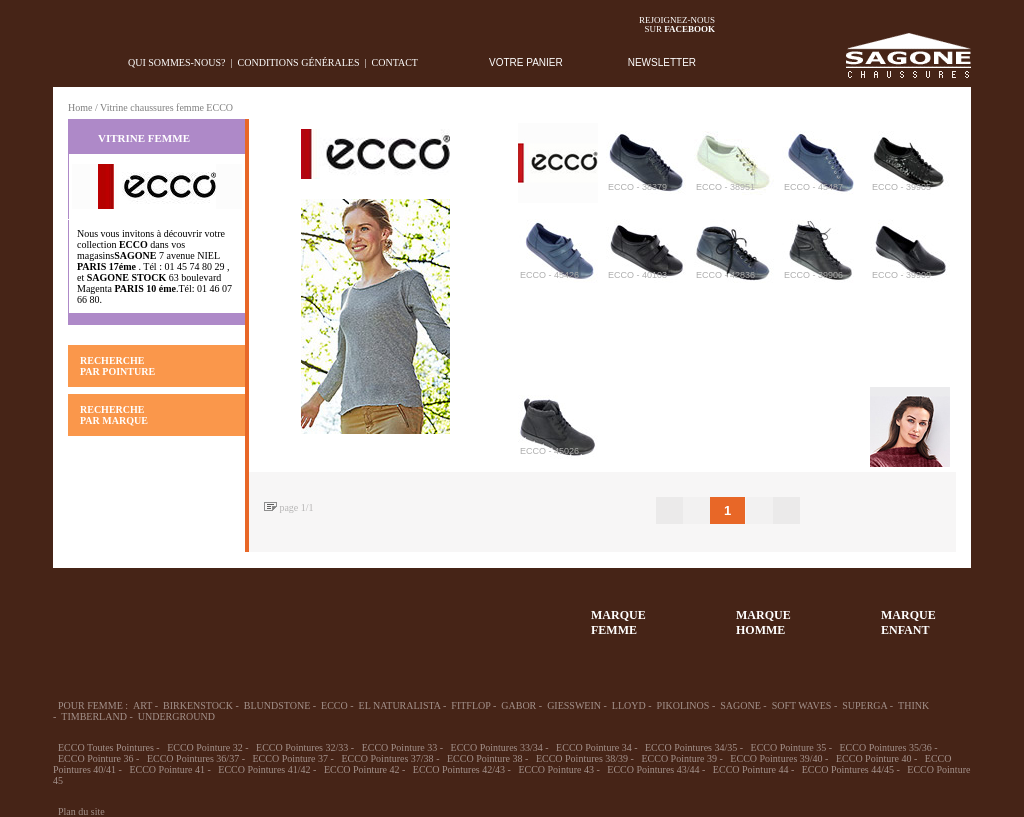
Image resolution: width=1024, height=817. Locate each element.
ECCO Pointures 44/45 (848, 769)
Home (80, 107)
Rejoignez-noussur (677, 24)
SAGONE (740, 705)
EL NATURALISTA (400, 705)
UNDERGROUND (176, 716)
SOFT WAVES (802, 705)
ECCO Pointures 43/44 (653, 769)
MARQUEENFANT (908, 622)
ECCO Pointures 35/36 (886, 747)
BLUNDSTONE (277, 705)
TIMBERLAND (94, 716)
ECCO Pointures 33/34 (497, 747)
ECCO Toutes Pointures (106, 747)
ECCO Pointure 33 (400, 747)
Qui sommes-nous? (177, 62)
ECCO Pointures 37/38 (387, 758)
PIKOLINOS (683, 705)
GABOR (518, 705)
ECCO (334, 705)
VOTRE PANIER (526, 62)
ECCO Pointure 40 (874, 758)
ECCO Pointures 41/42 (264, 769)
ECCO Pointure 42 (362, 769)
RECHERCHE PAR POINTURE (117, 366)
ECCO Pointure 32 (205, 747)
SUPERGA (864, 705)
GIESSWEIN (574, 705)
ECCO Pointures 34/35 (691, 747)
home (68, 62)
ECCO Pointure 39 (679, 758)
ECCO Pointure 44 (751, 769)
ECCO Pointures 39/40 (776, 758)
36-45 (161, 613)
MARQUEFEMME (618, 622)
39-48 (234, 613)
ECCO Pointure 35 (789, 747)
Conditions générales (299, 62)
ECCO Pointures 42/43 (459, 769)
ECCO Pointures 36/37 (193, 758)
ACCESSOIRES (453, 613)
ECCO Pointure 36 (96, 758)
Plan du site (81, 811)
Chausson (380, 613)
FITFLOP (470, 705)
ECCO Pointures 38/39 (582, 758)
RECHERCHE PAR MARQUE (114, 415)
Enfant (307, 613)
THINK (913, 705)
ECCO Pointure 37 (290, 758)
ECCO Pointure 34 (594, 747)
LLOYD (629, 705)
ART (142, 705)
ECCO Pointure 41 (167, 769)
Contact (395, 62)
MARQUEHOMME (763, 622)
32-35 (88, 613)
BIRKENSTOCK (198, 705)
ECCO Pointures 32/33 (302, 747)
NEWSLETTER (662, 62)
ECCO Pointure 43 (556, 769)
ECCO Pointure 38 (485, 758)
